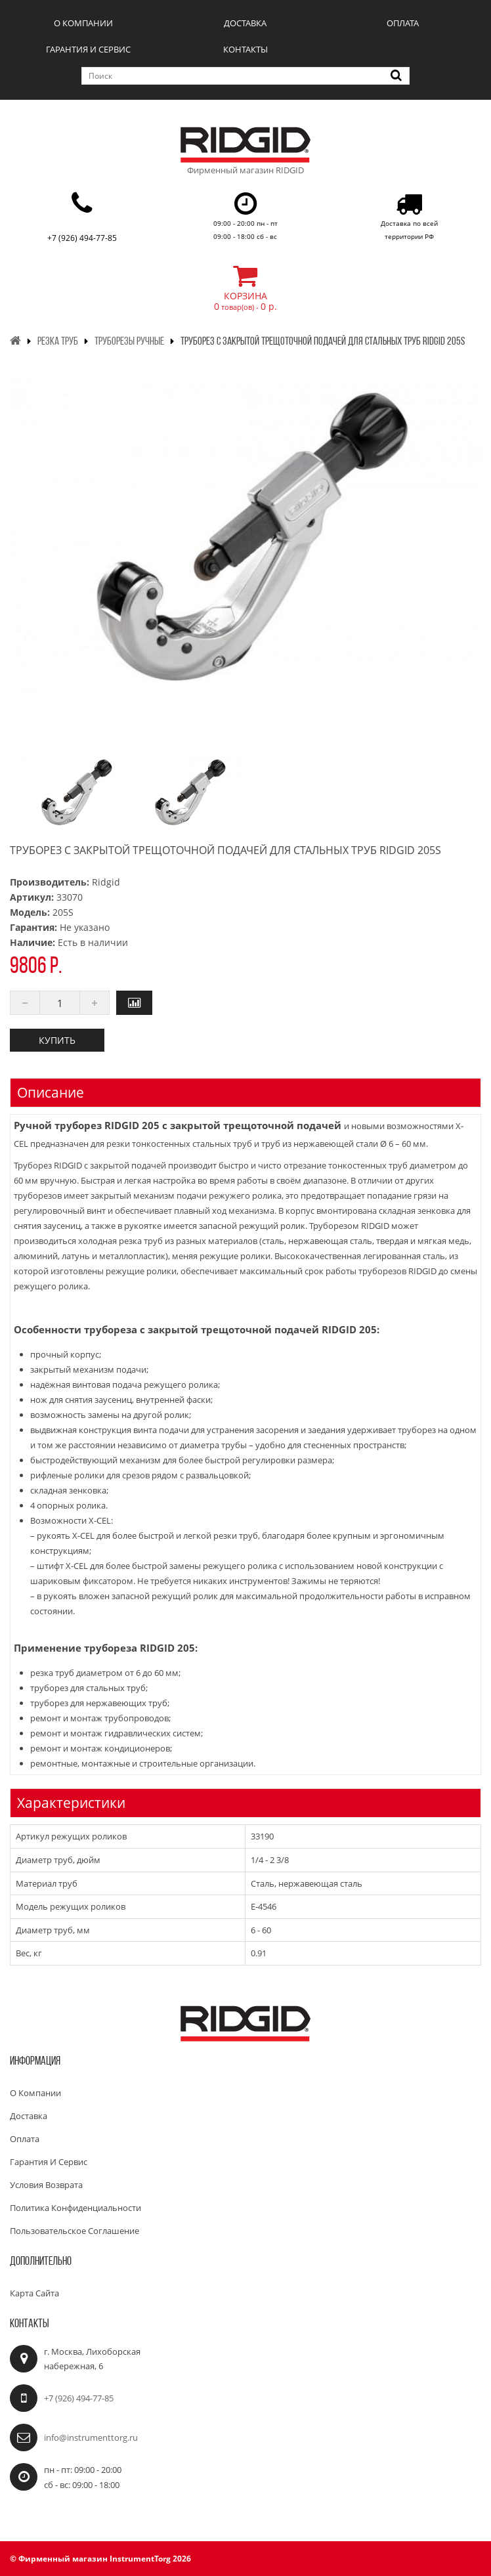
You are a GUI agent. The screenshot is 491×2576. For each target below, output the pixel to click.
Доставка (245, 23)
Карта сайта (34, 2293)
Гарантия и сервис (88, 49)
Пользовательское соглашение (74, 2231)
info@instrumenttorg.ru (91, 2437)
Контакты (245, 49)
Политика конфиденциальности (75, 2208)
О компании (83, 23)
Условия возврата (46, 2185)
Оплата (403, 23)
